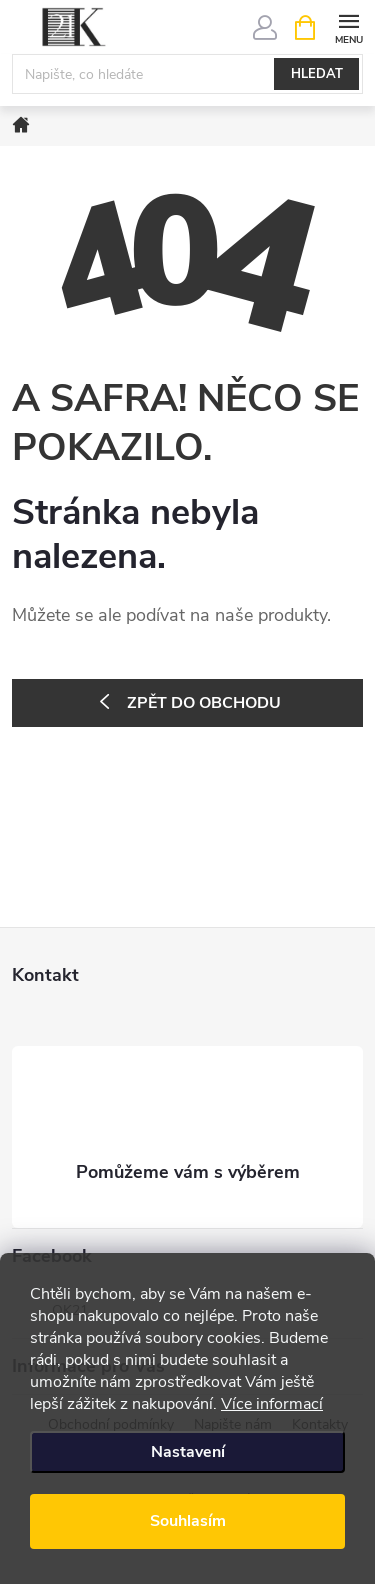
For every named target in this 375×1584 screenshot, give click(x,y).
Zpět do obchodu (204, 703)
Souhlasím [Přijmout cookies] (188, 1521)
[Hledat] (187, 74)
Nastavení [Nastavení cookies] (188, 1452)
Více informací (272, 1404)
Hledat (317, 74)
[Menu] (348, 26)
